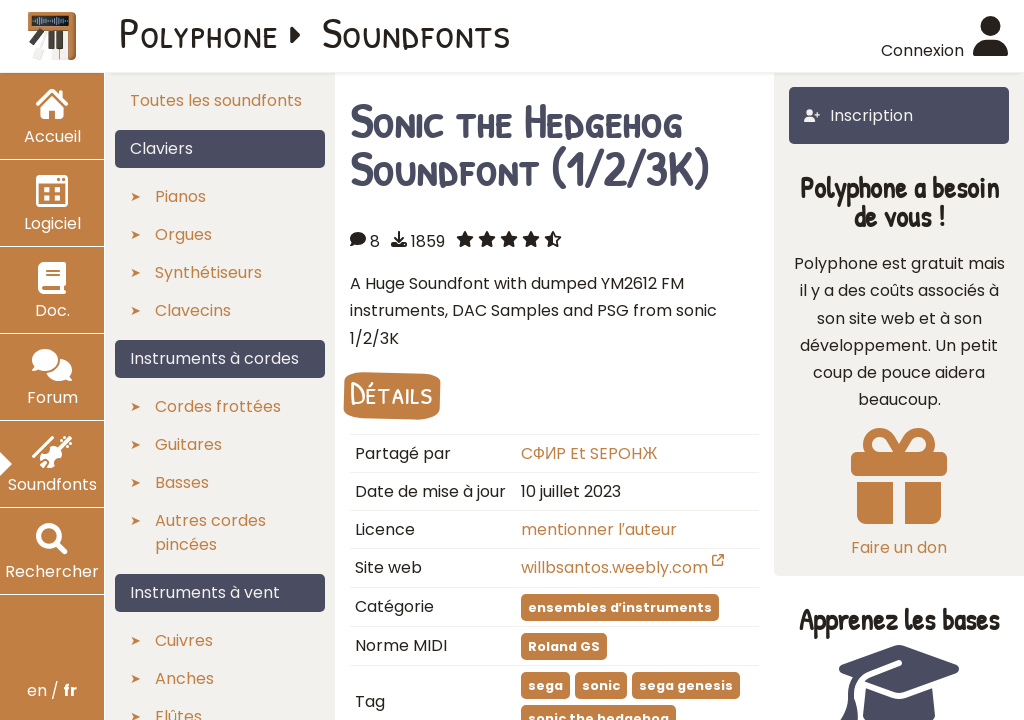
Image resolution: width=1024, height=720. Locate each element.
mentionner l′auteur (599, 529)
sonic (601, 685)
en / (52, 690)
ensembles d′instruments (620, 607)
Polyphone (199, 32)
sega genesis (686, 685)
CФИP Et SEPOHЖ (589, 453)
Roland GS (564, 646)
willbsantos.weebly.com (622, 567)
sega (545, 685)
